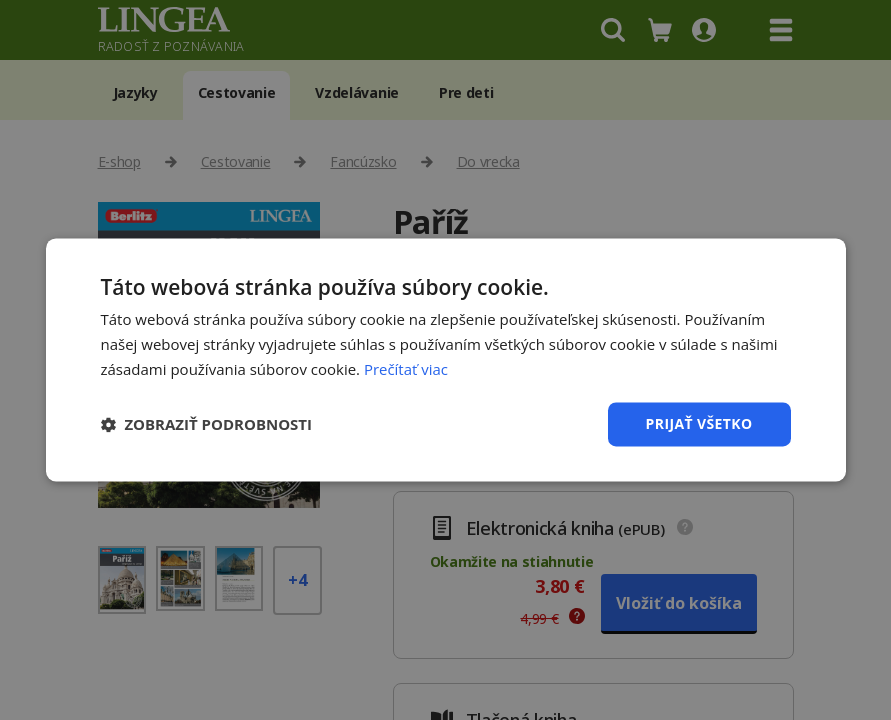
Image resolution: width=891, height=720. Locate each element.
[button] (207, 424)
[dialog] (445, 360)
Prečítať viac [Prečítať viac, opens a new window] (406, 369)
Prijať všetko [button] (698, 423)
